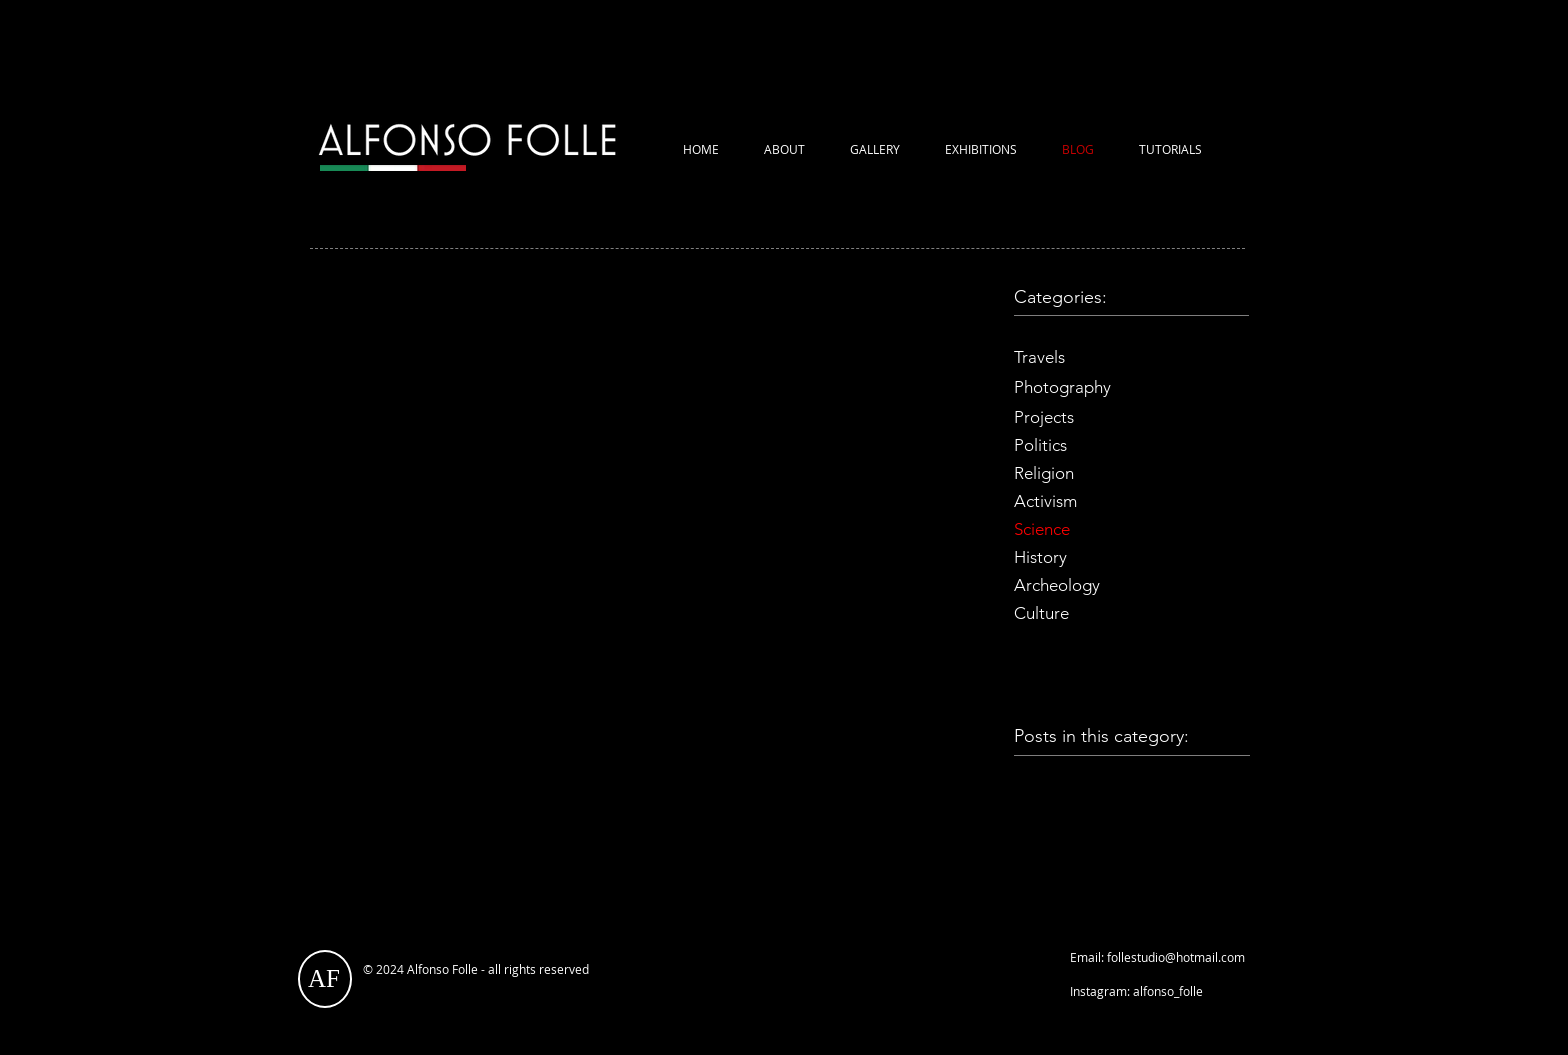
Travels (1041, 357)
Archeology (1057, 585)
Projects (1044, 417)
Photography (1062, 387)
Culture (1041, 613)
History (1042, 557)
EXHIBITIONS (981, 149)
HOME (701, 149)
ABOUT (784, 149)
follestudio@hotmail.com (1176, 957)
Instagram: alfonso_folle (1136, 991)
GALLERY (875, 149)
